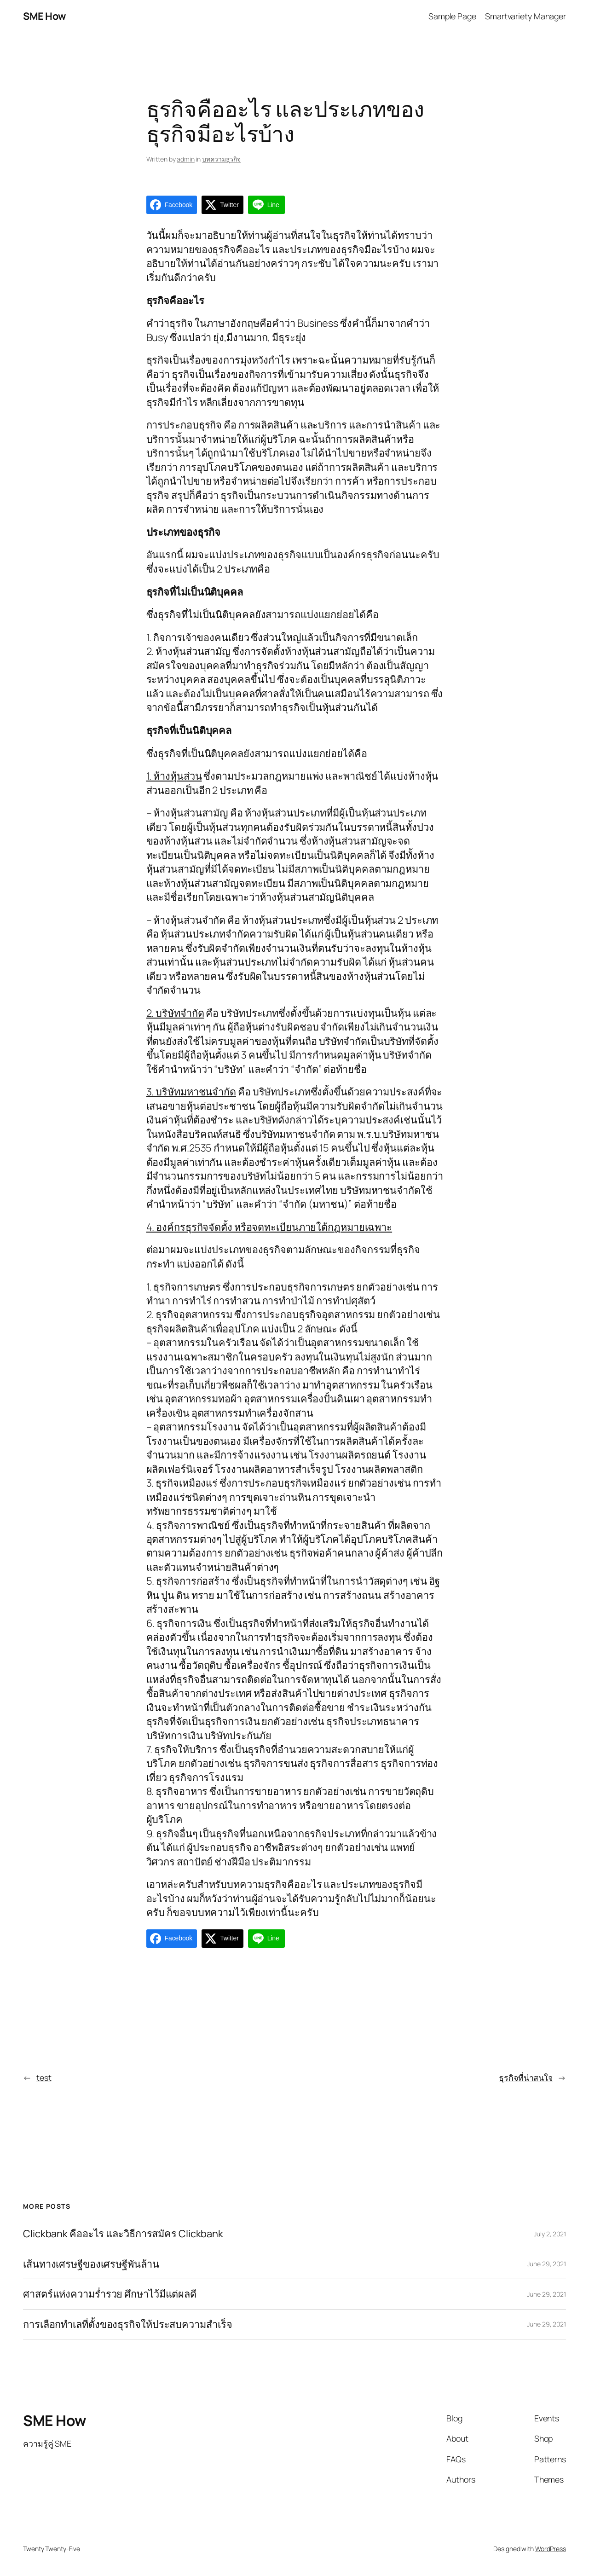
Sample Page (452, 16)
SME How (44, 16)
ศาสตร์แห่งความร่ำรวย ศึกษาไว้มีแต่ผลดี (109, 2293)
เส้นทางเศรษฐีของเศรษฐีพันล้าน (91, 2263)
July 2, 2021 (550, 2233)
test (44, 2077)
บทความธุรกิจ (221, 159)
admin (186, 159)
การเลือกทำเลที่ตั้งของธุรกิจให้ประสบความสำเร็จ (127, 2324)
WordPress (550, 2548)
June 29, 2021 (546, 2263)
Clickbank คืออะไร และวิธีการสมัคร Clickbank (123, 2233)
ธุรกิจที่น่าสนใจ (526, 2077)
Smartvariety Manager (525, 16)
